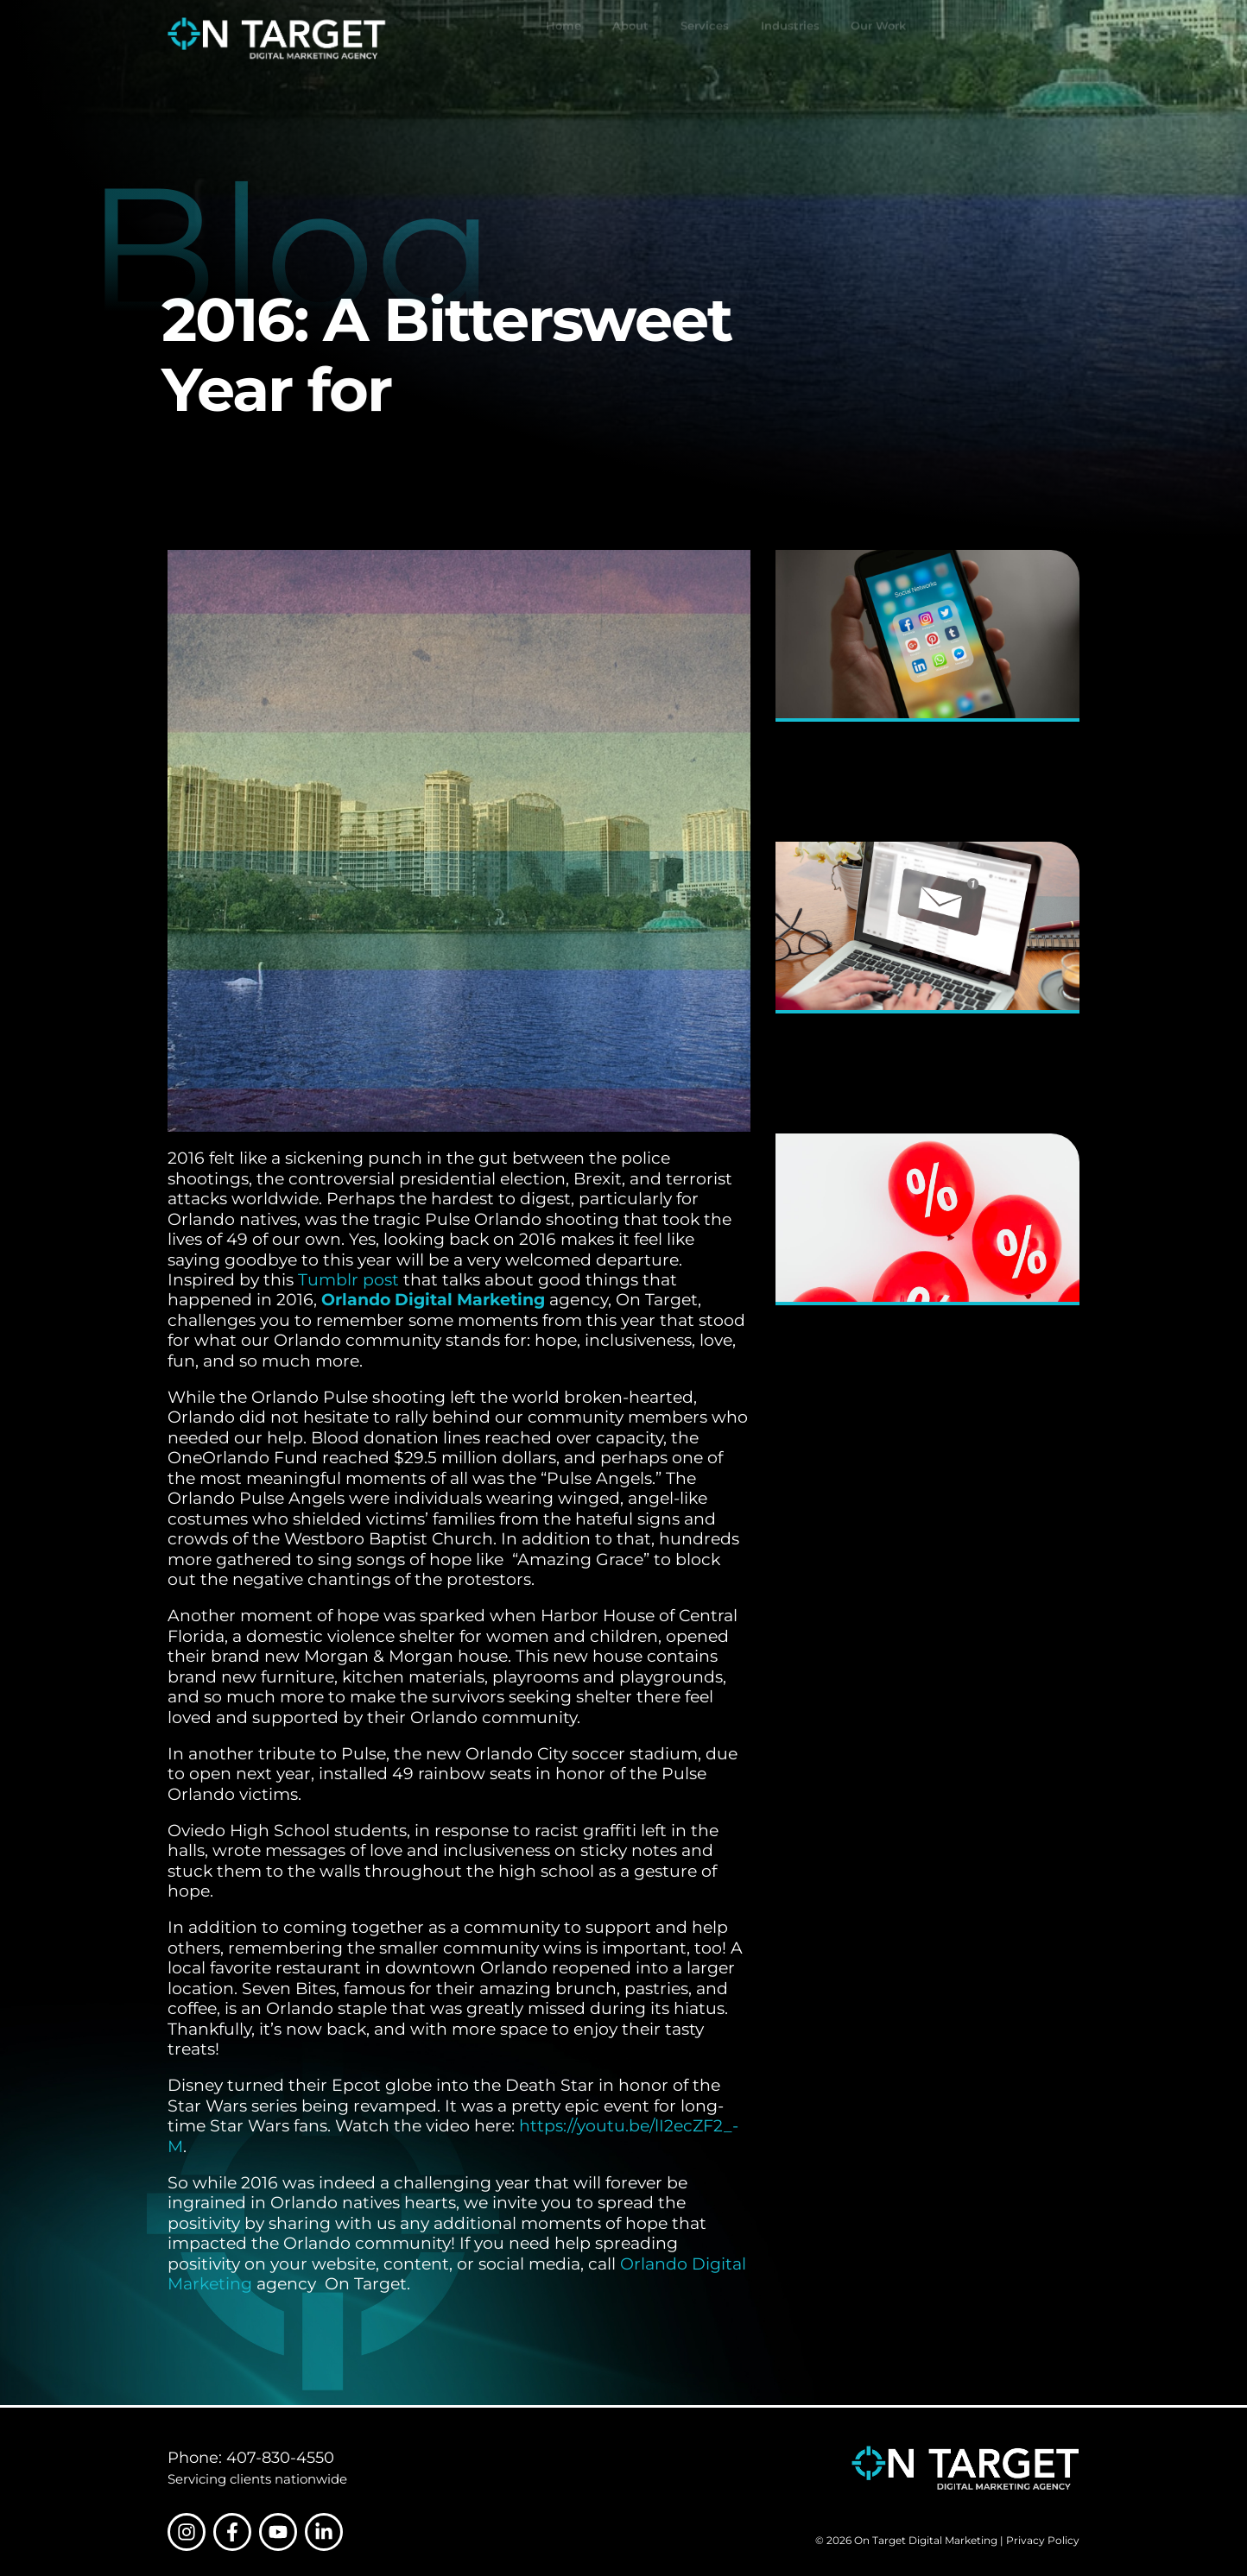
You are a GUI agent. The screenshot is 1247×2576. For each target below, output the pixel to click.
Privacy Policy (1042, 2541)
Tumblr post (348, 1280)
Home (563, 39)
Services (704, 39)
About (630, 39)
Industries (790, 37)
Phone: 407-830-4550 (251, 2457)
